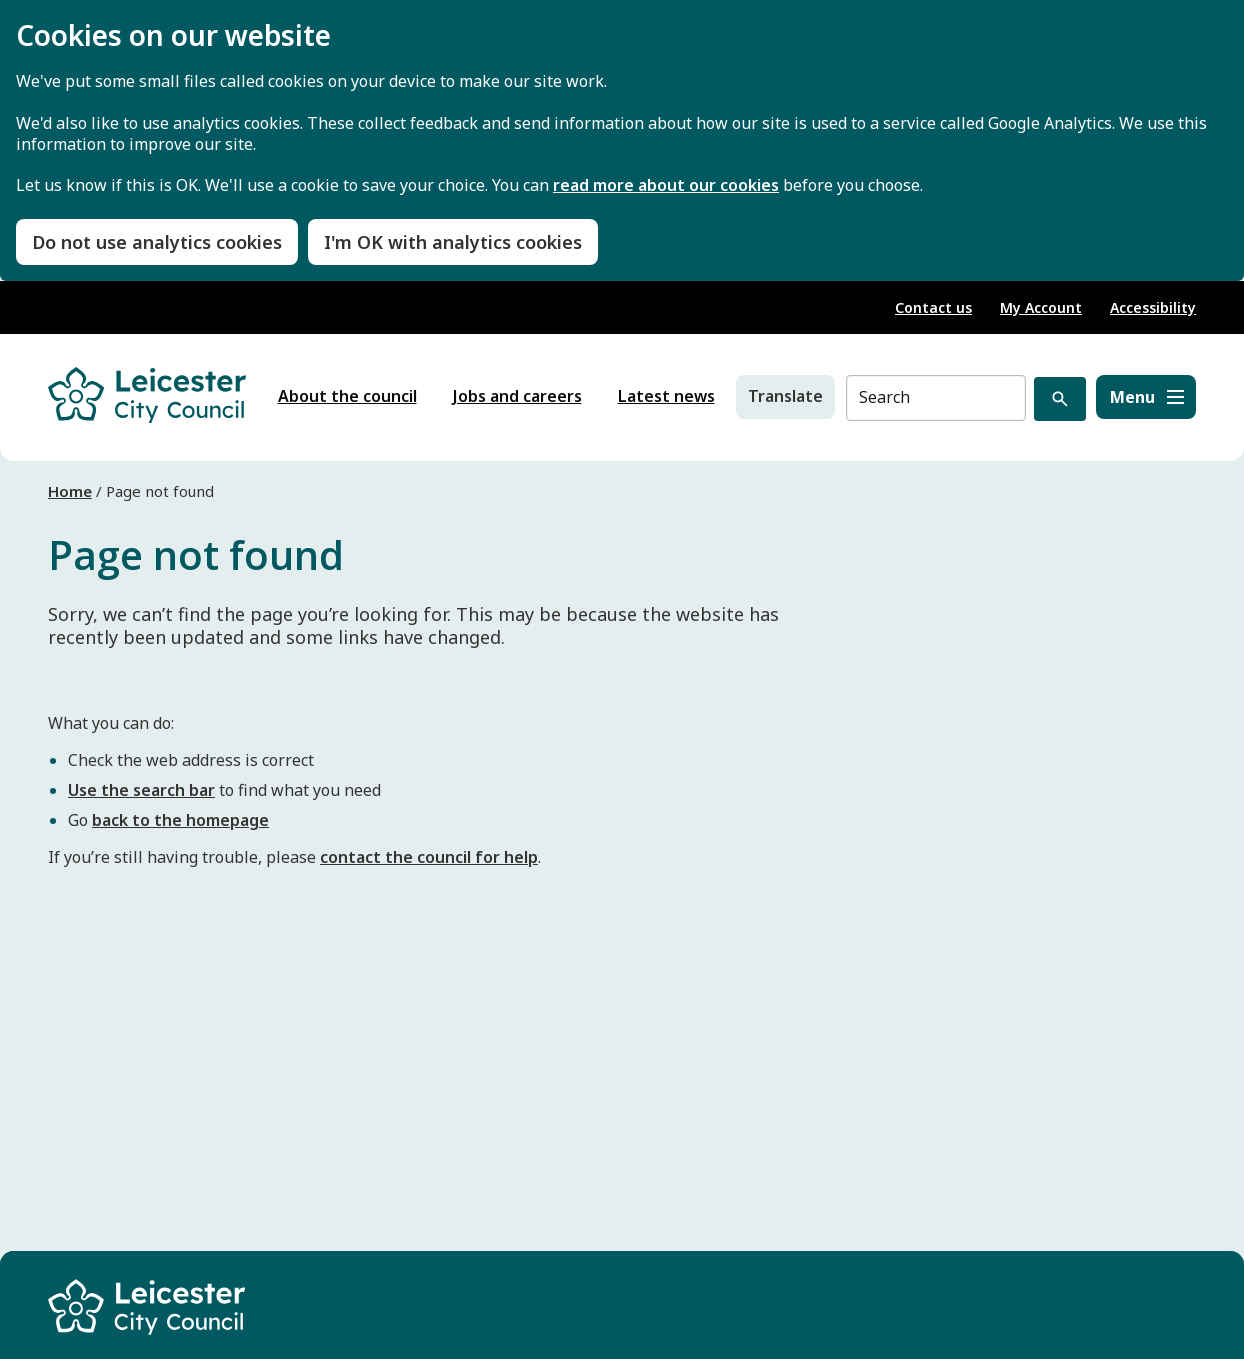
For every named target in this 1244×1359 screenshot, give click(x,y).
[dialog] (622, 140)
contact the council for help (429, 857)
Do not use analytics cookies (157, 242)
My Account (1041, 307)
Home (70, 491)
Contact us (933, 307)
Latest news (666, 396)
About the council (347, 396)
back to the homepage (180, 820)
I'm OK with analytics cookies (453, 242)
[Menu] (1146, 397)
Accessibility (1153, 307)
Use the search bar (141, 790)
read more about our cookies (666, 185)
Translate (785, 396)
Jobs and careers (517, 396)
